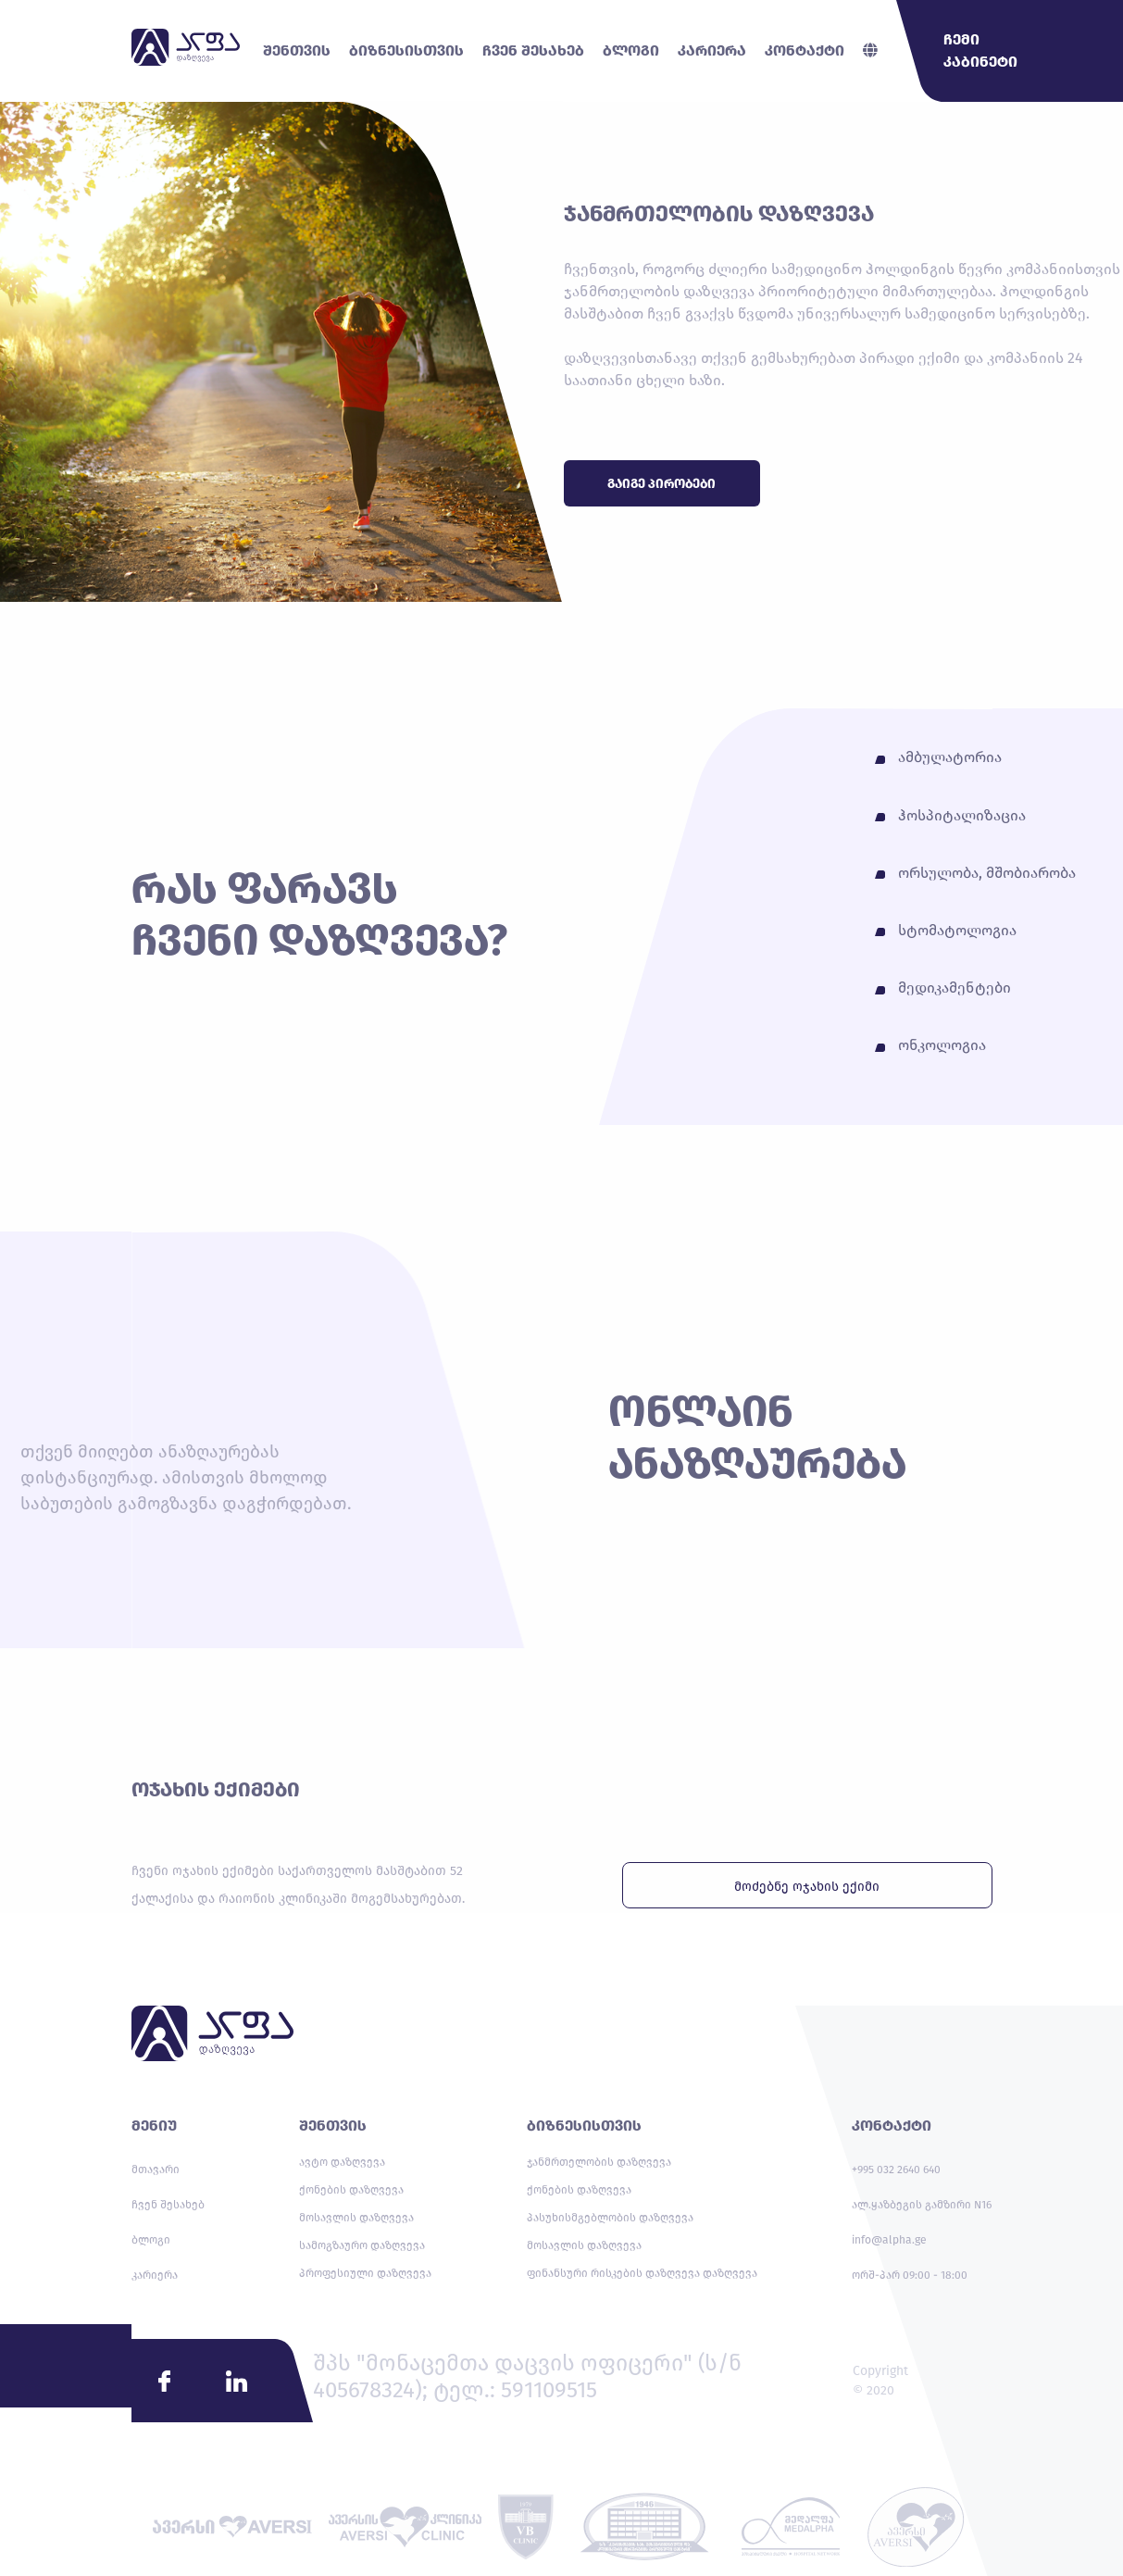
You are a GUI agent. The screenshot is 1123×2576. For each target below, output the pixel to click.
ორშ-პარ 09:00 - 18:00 (909, 2275)
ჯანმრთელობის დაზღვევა (599, 2162)
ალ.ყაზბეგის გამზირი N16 (922, 2204)
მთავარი (155, 2169)
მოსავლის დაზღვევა (356, 2217)
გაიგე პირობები (661, 484)
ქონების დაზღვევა (351, 2189)
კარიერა (154, 2275)
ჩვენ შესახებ (168, 2204)
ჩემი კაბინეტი (980, 50)
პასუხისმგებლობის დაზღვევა (610, 2217)
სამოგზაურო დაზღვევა (362, 2245)
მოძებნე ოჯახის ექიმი (807, 1886)
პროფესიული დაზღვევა (365, 2273)
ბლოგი (150, 2239)
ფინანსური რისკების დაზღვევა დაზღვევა (642, 2273)
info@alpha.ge (889, 2239)
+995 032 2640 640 (896, 2169)
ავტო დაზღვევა (342, 2162)
